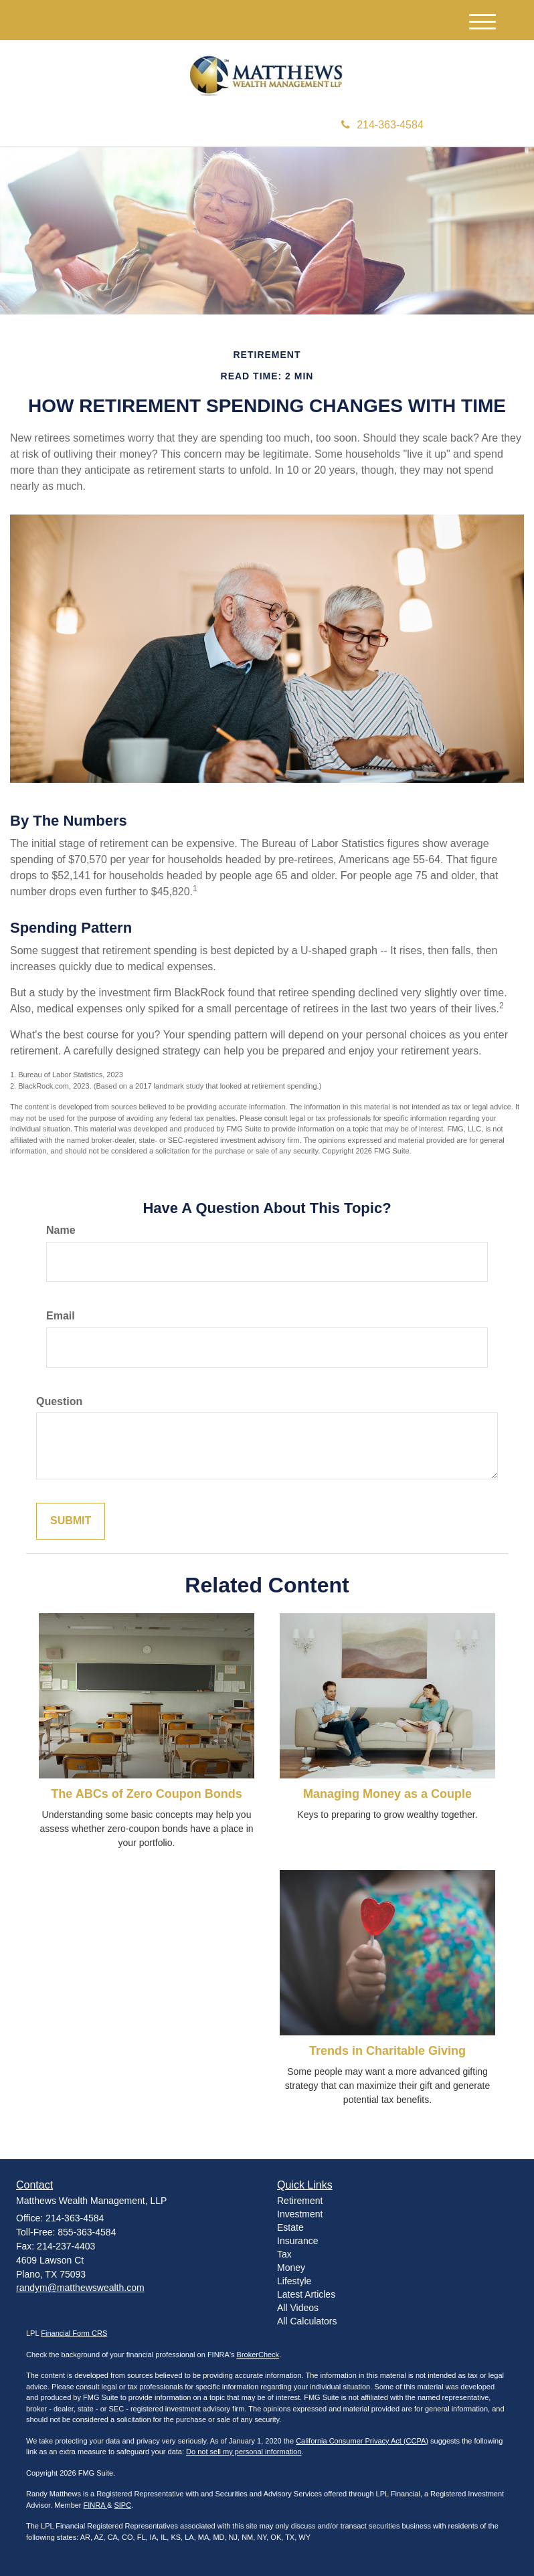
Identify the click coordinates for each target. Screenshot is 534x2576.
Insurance (297, 2240)
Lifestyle (294, 2281)
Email (60, 1315)
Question (59, 1401)
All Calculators (307, 2321)
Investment (300, 2214)
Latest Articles (306, 2294)
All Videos (298, 2307)
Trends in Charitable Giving (387, 2050)
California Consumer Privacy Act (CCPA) (362, 2441)
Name (61, 1230)
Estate (290, 2227)
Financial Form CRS (74, 2333)
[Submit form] (70, 1521)
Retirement (300, 2200)
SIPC (122, 2505)
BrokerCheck (258, 2355)
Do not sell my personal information (243, 2452)
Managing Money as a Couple (387, 1794)
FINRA (95, 2505)
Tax (284, 2254)
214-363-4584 (382, 124)
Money (291, 2267)
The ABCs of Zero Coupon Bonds (146, 1794)
